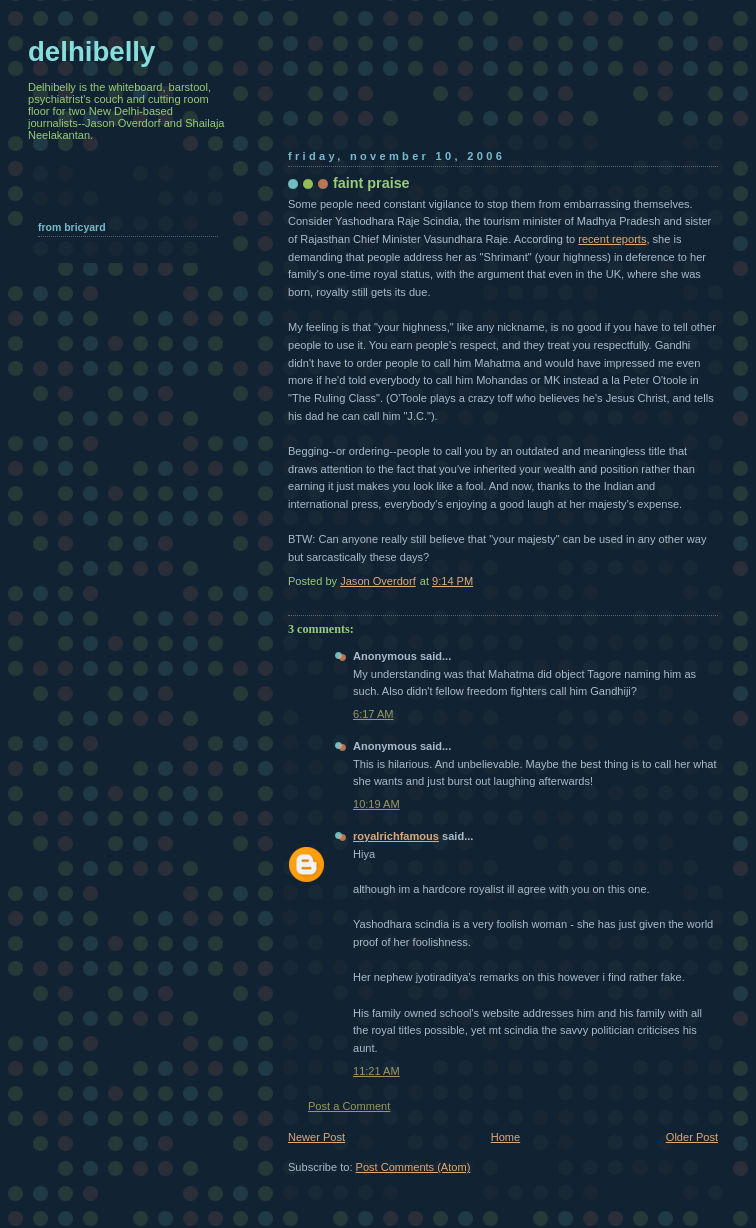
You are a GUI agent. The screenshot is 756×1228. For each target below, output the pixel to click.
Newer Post (316, 1137)
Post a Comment (349, 1106)
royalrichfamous (396, 836)
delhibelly (91, 51)
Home (505, 1137)
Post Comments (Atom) (413, 1167)
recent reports (612, 239)
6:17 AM (373, 714)
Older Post (692, 1137)
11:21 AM (376, 1071)
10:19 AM (376, 804)
